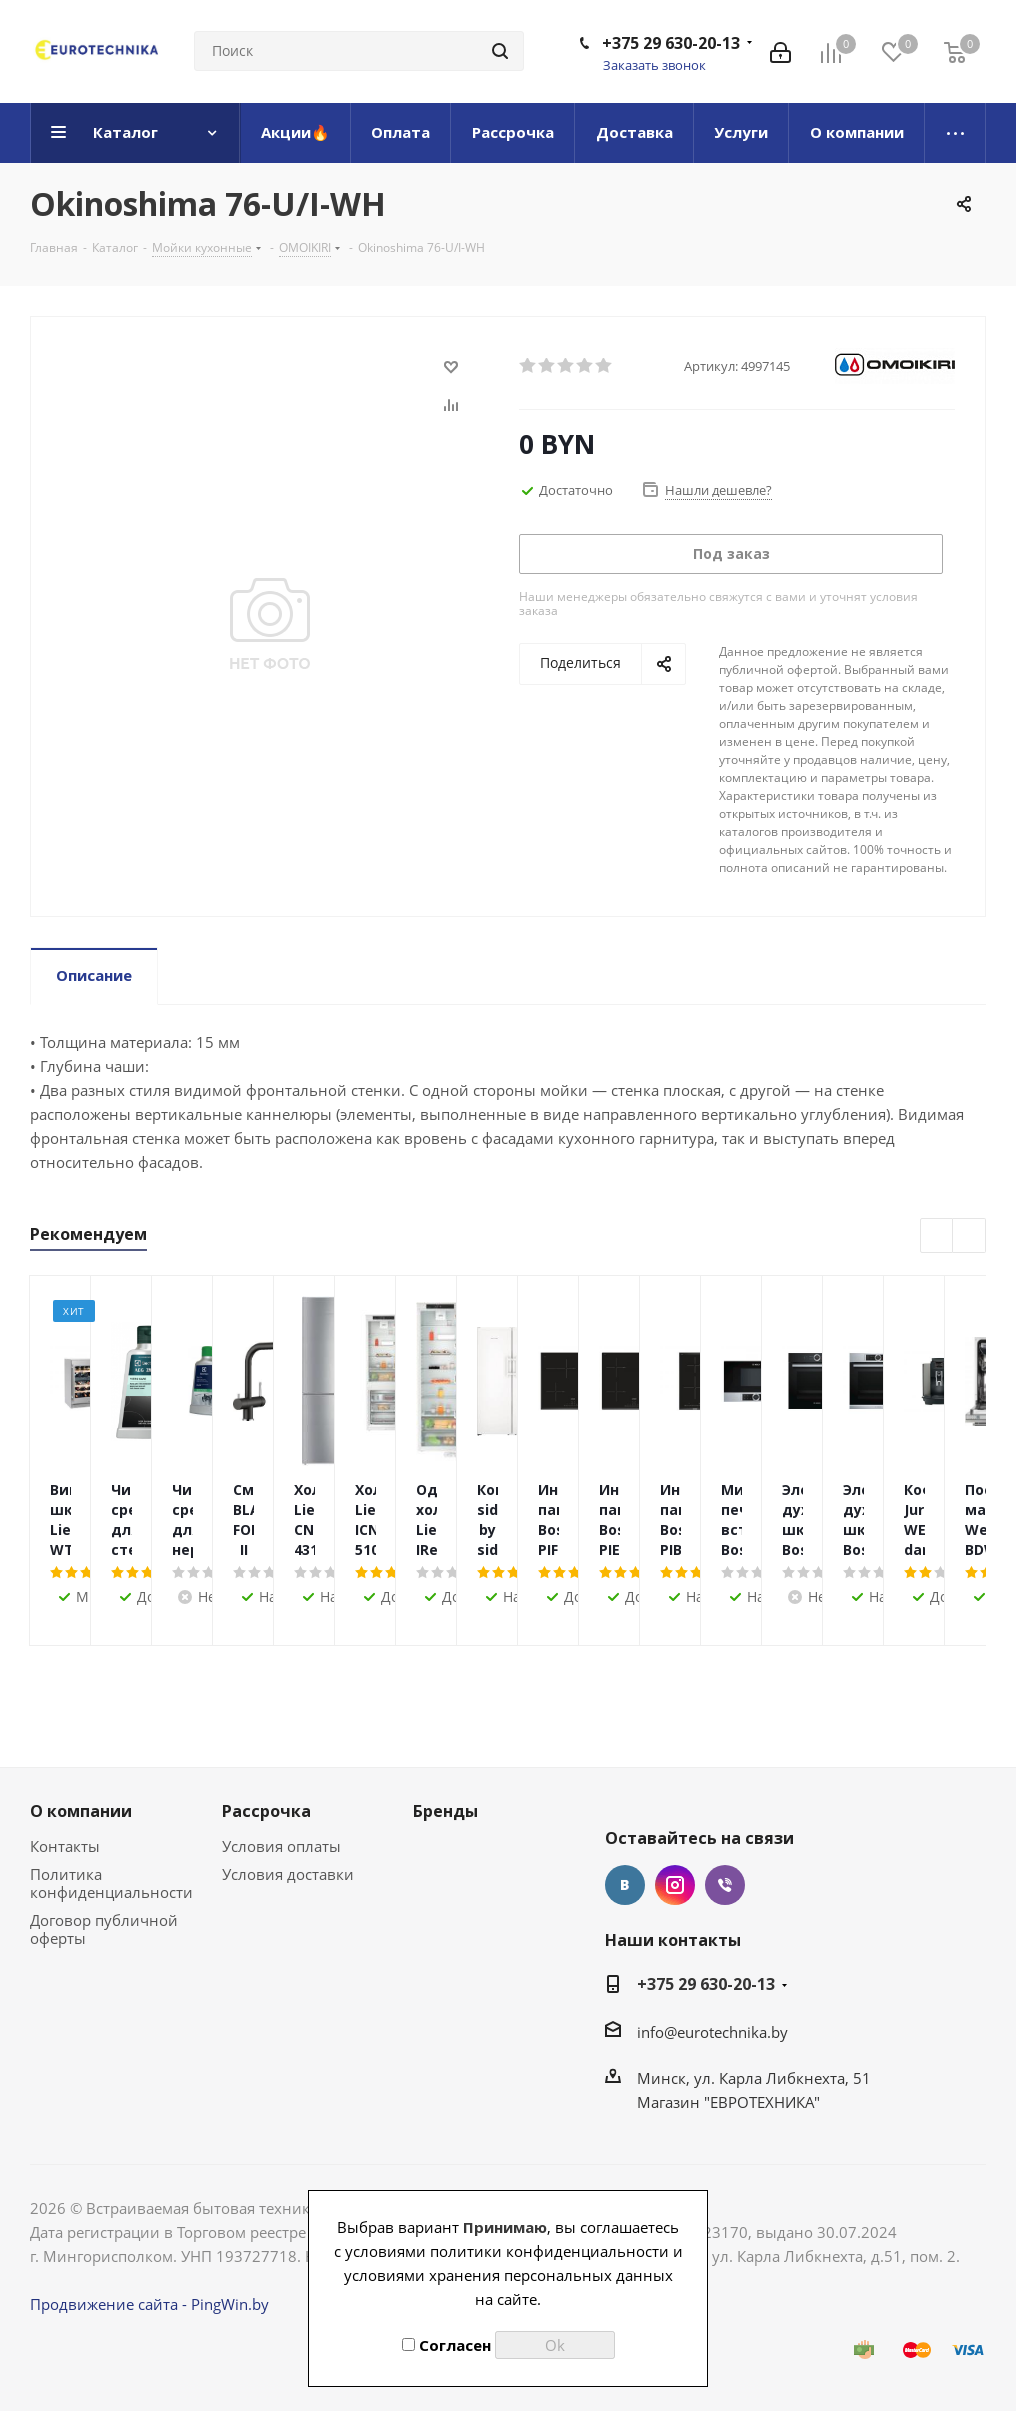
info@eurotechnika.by (712, 2032)
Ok (555, 2345)
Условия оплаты (281, 1846)
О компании (81, 1811)
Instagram (675, 1885)
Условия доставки (288, 1874)
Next (969, 1236)
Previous (937, 1236)
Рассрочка (266, 1811)
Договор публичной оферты (104, 1929)
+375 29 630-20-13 (671, 43)
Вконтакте (625, 1885)
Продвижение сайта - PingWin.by (149, 2304)
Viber (725, 1885)
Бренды (445, 1811)
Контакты (65, 1846)
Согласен (446, 2345)
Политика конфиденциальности (111, 1883)
